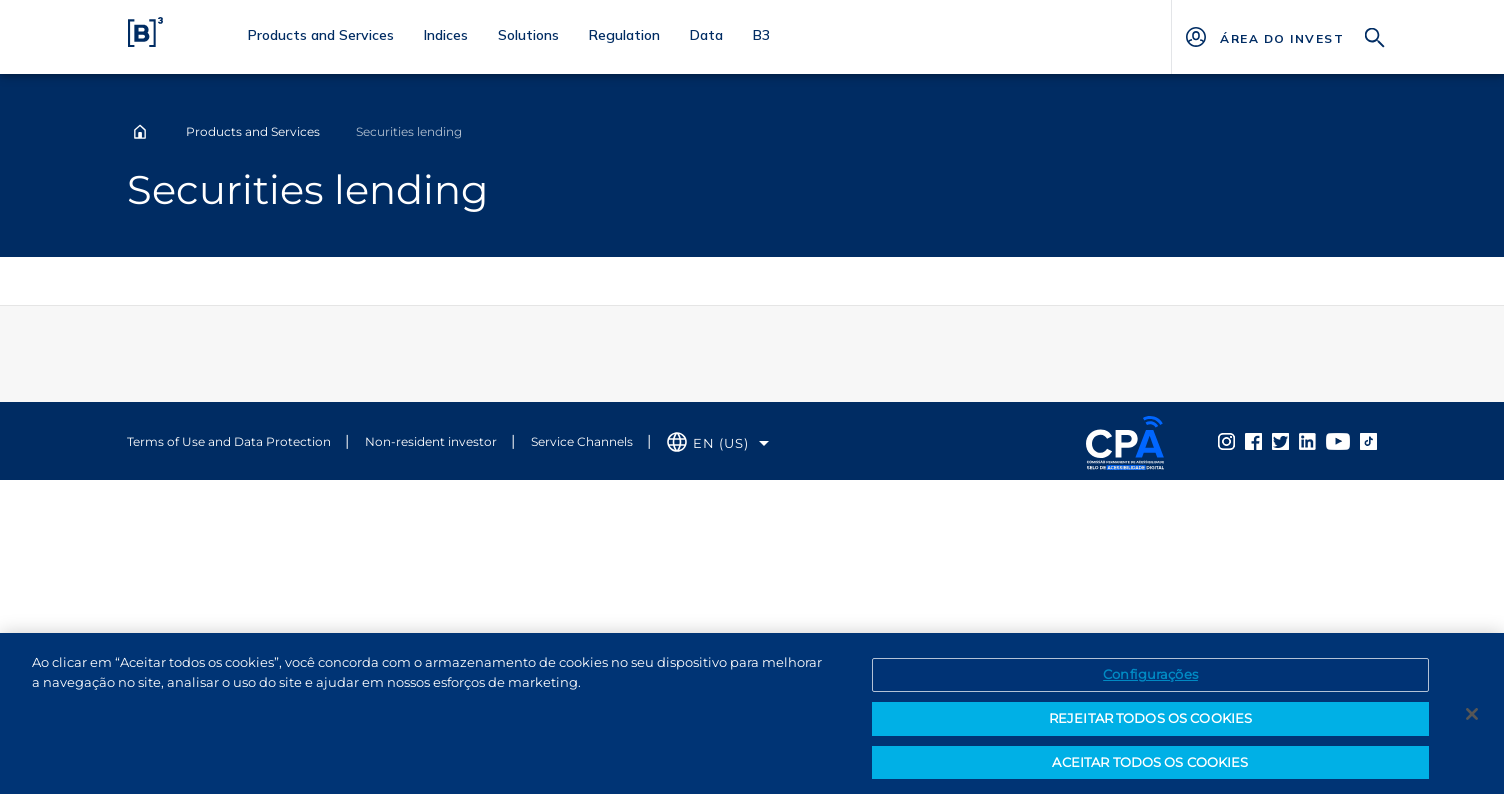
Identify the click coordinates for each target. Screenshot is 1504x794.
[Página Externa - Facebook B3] (1253, 441)
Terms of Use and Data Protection (229, 441)
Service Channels (582, 441)
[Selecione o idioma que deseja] (718, 443)
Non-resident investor (431, 441)
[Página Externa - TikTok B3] (1368, 441)
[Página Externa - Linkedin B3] (1307, 441)
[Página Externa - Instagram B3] (1226, 441)
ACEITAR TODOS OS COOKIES (1150, 767)
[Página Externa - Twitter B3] (1280, 441)
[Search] (1375, 35)
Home (140, 132)
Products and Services (253, 131)
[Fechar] (1472, 719)
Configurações (1150, 680)
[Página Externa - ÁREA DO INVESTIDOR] (1281, 37)
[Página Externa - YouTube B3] (1338, 441)
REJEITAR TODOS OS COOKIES (1150, 723)
